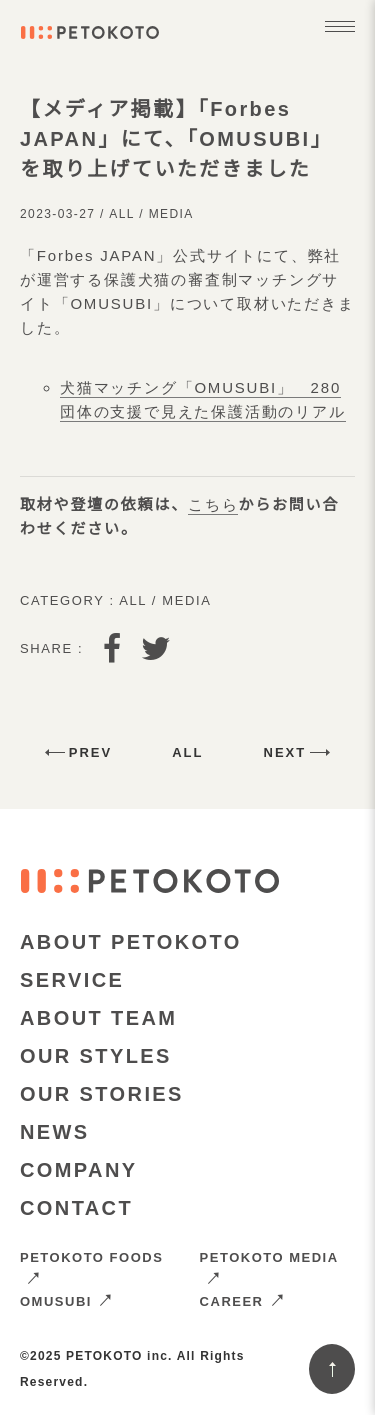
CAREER (242, 1301)
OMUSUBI (66, 1301)
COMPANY (79, 1170)
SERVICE (72, 980)
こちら (213, 504)
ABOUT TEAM (98, 1018)
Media (171, 214)
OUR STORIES (102, 1094)
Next (285, 752)
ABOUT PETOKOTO (131, 942)
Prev (90, 752)
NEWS (55, 1132)
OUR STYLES (96, 1056)
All (121, 214)
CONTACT (76, 1208)
